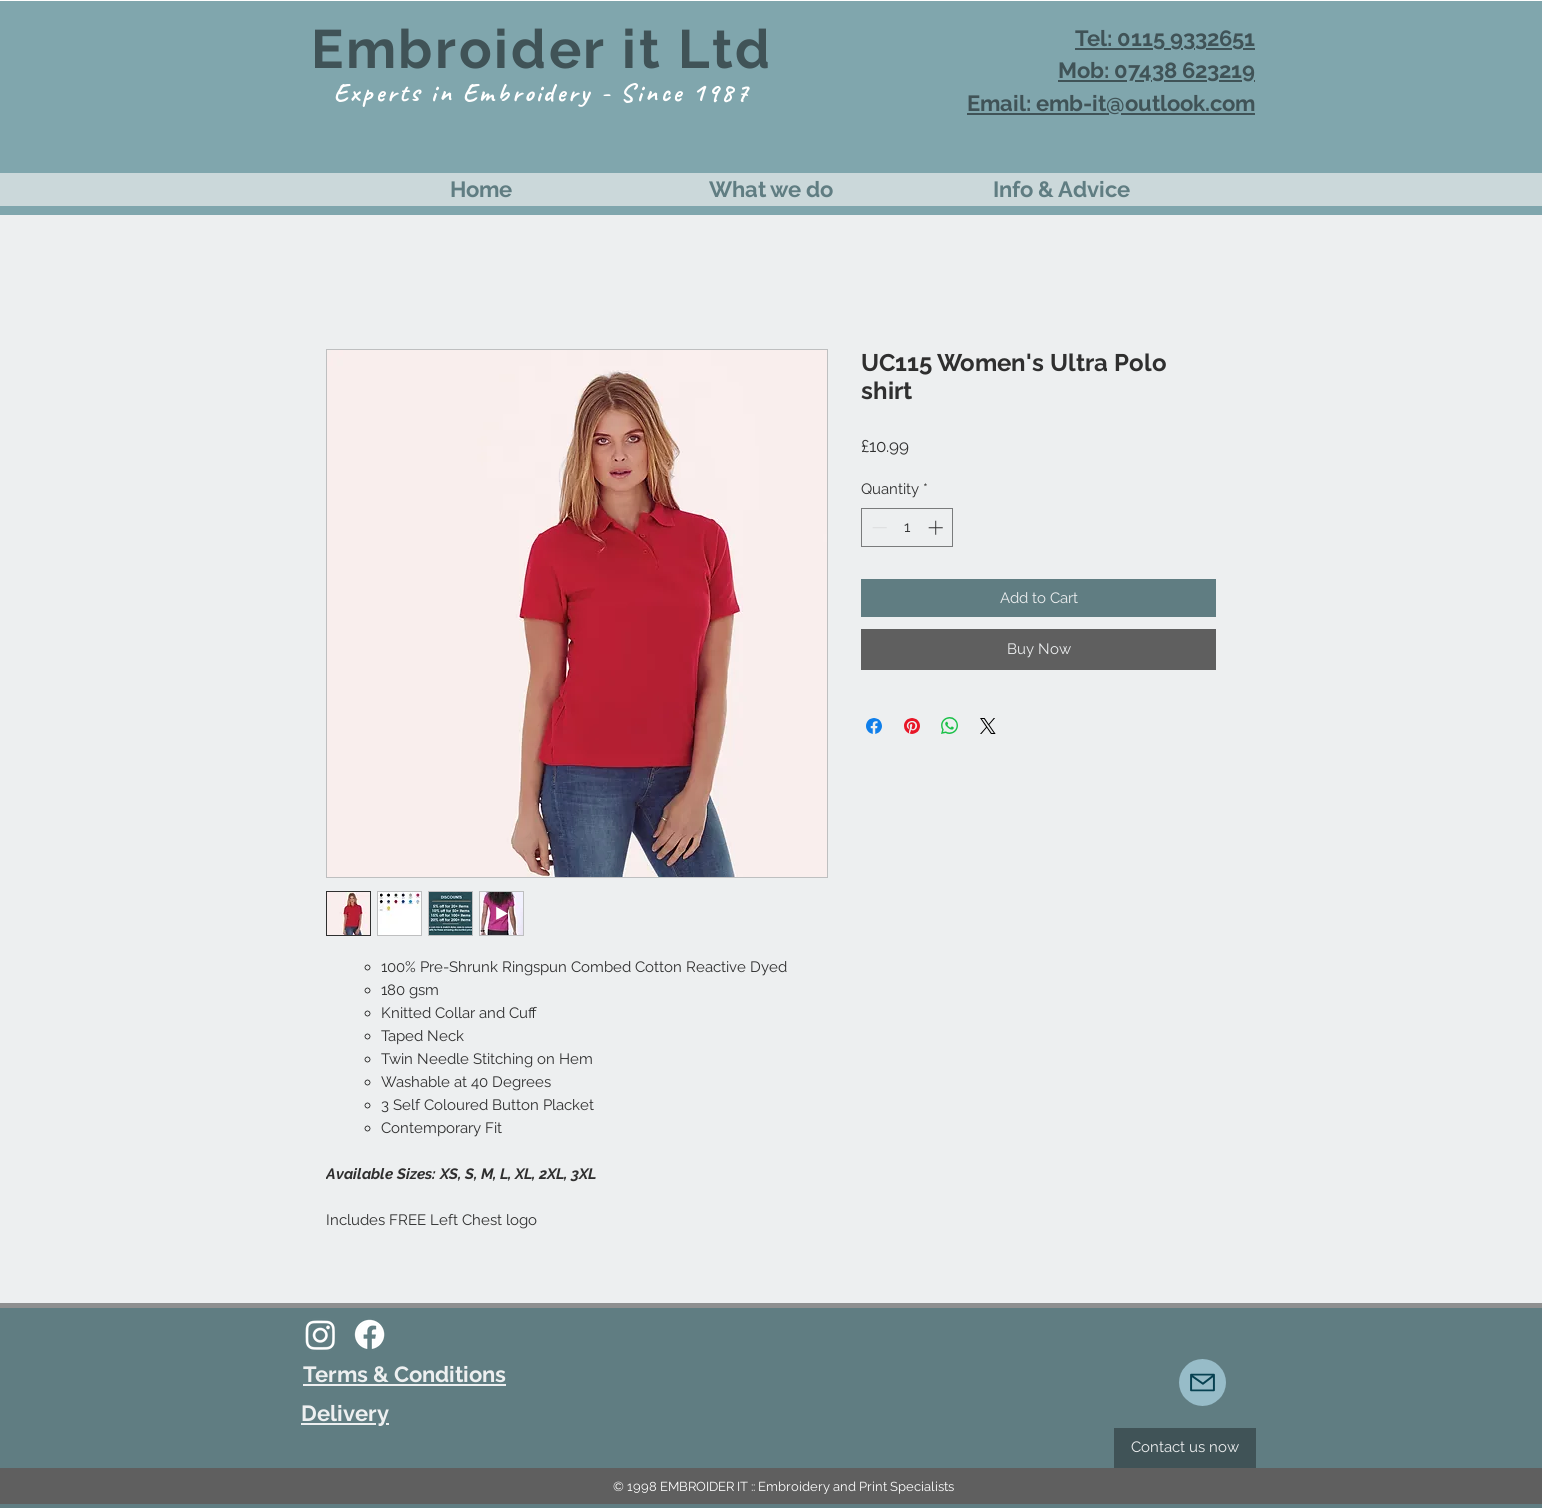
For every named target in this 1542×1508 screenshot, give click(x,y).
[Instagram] (320, 1334)
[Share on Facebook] (874, 726)
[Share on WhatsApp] (950, 726)
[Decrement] (877, 527)
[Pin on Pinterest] (912, 726)
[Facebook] (369, 1334)
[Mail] (1202, 1382)
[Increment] (937, 527)
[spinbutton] (907, 527)
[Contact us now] (1185, 1448)
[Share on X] (988, 726)
